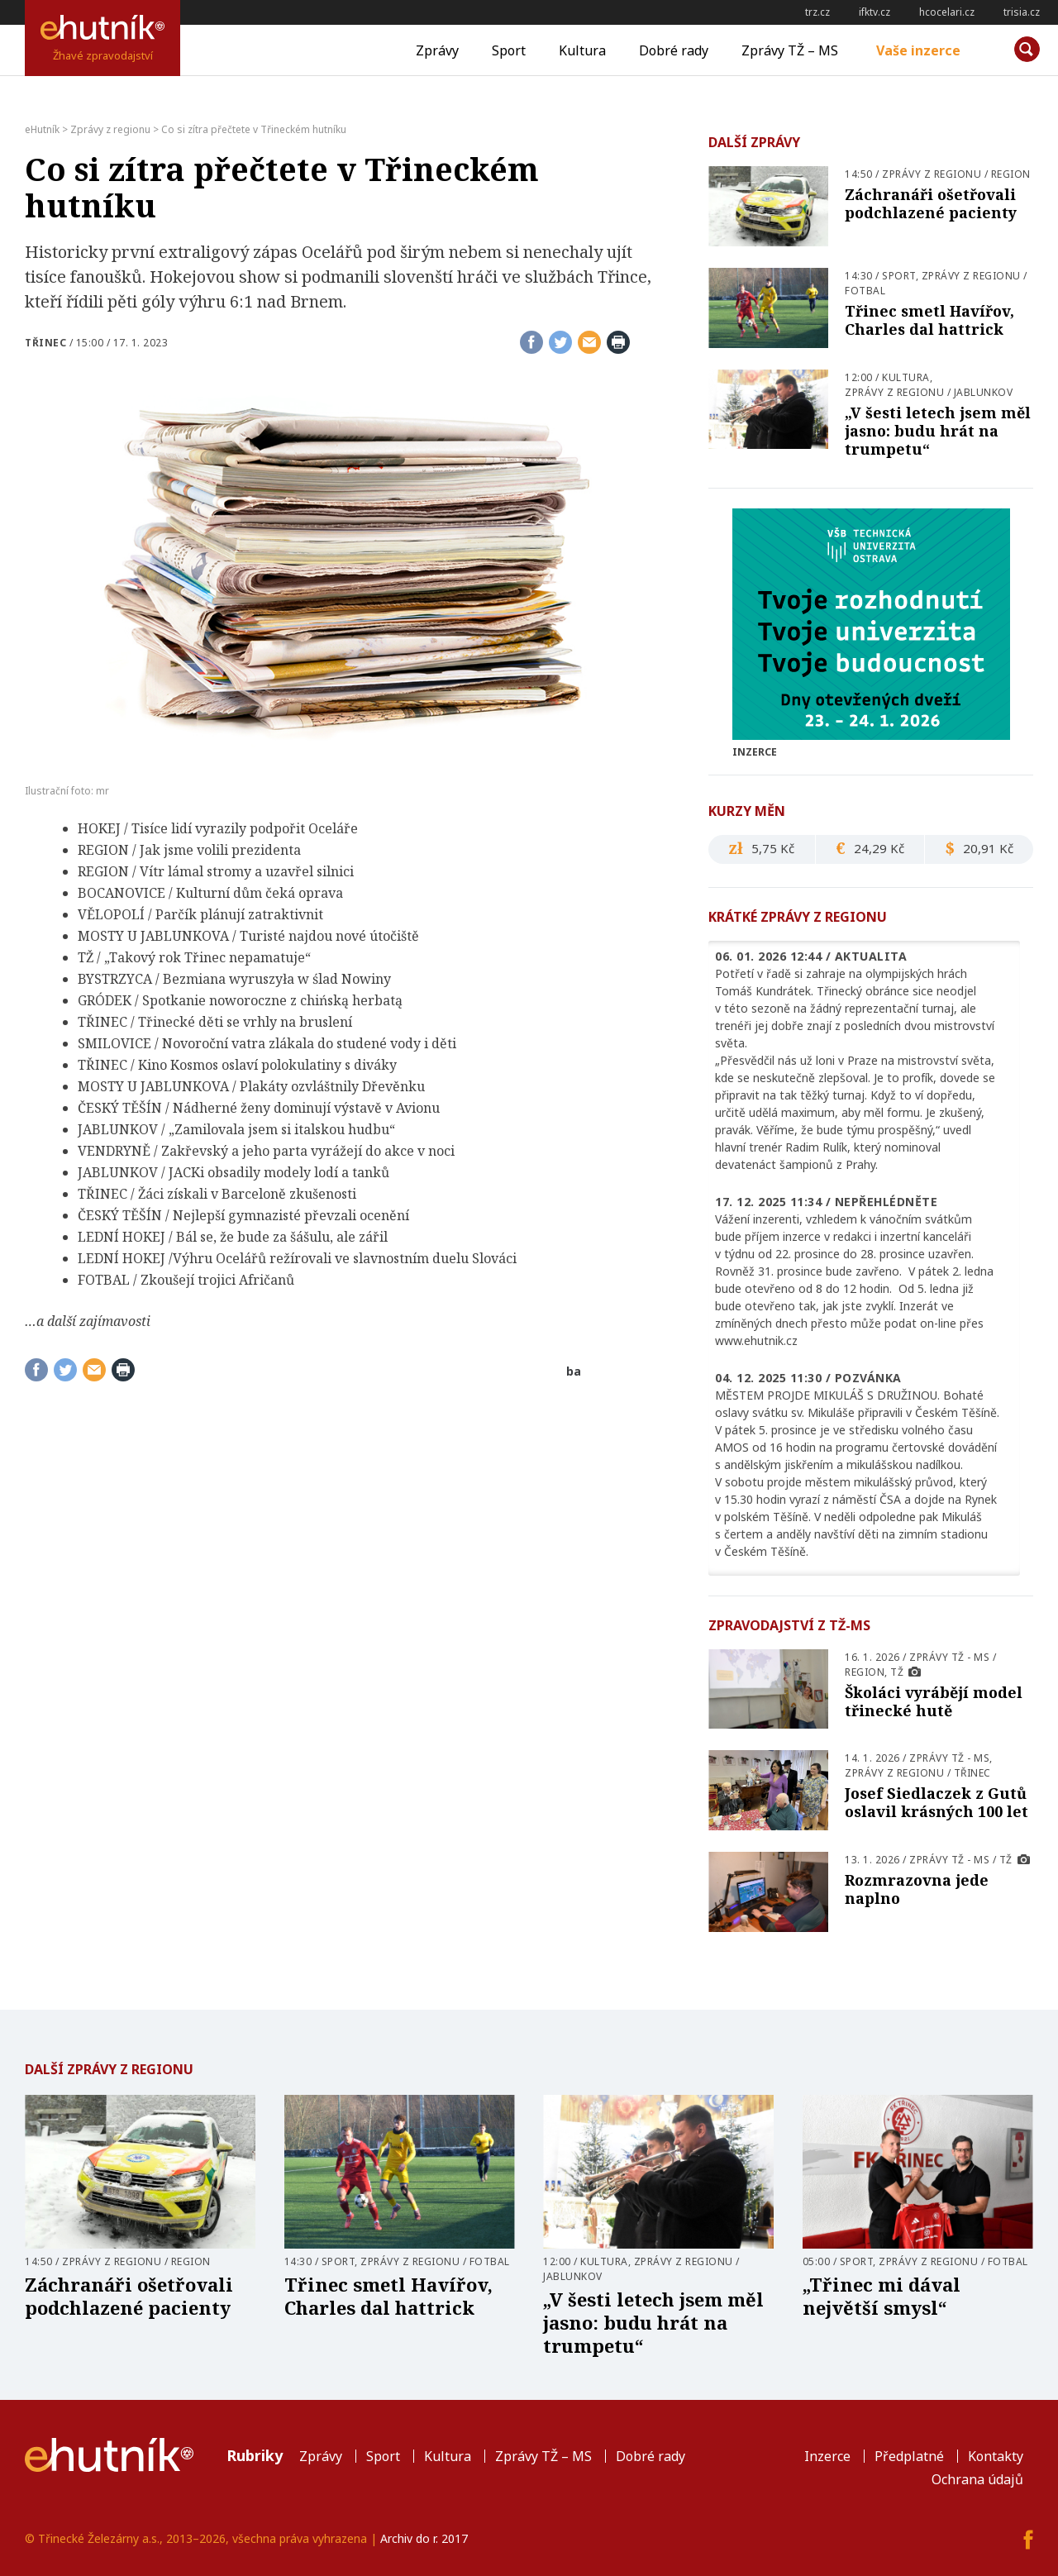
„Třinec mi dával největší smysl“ (881, 2296)
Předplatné (909, 2456)
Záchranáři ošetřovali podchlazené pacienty (931, 203)
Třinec (45, 343)
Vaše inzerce (918, 50)
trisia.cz (1021, 12)
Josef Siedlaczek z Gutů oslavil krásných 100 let (936, 1802)
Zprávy (437, 50)
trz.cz (817, 12)
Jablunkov (983, 392)
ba (573, 1371)
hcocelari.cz (947, 12)
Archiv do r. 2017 (424, 2538)
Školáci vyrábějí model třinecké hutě (933, 1701)
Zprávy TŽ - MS (949, 1657)
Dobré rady (673, 50)
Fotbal (865, 291)
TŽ (896, 1672)
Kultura (582, 50)
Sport (509, 50)
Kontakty (995, 2456)
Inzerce (827, 2456)
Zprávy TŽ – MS (789, 50)
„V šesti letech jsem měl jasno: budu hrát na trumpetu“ (938, 431)
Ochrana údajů (977, 2479)
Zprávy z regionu (931, 174)
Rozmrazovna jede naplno (917, 1889)
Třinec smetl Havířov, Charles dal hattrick (929, 320)
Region (1011, 174)
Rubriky (254, 2455)
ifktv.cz (874, 12)
